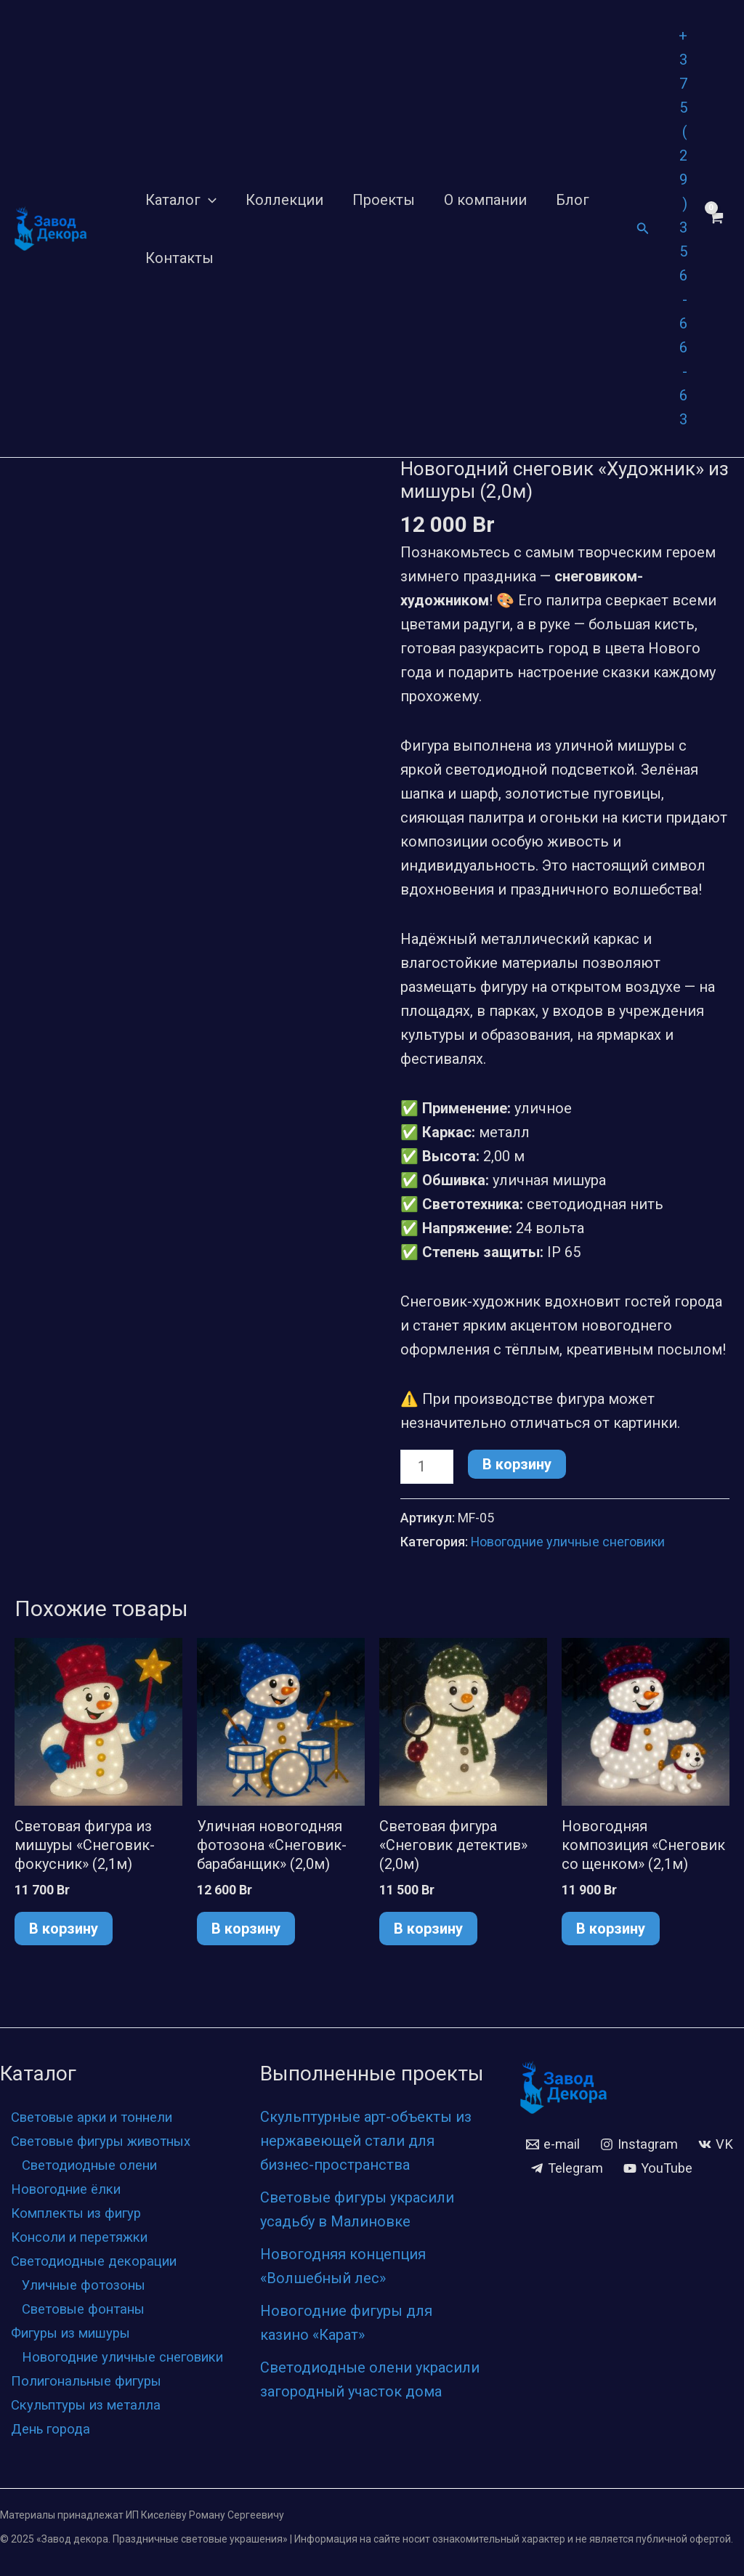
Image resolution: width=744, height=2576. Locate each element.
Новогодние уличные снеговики (568, 1541)
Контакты (179, 258)
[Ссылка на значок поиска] (643, 228)
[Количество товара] (426, 1467)
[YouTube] (567, 2168)
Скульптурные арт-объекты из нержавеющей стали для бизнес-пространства (366, 2116)
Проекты (383, 200)
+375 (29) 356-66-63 (683, 227)
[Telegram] (626, 2144)
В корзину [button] (63, 1928)
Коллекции (284, 200)
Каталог (181, 200)
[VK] (549, 2144)
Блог (572, 200)
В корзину (516, 1464)
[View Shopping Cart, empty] (715, 229)
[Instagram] (644, 2120)
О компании (485, 200)
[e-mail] (554, 2120)
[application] (209, 200)
